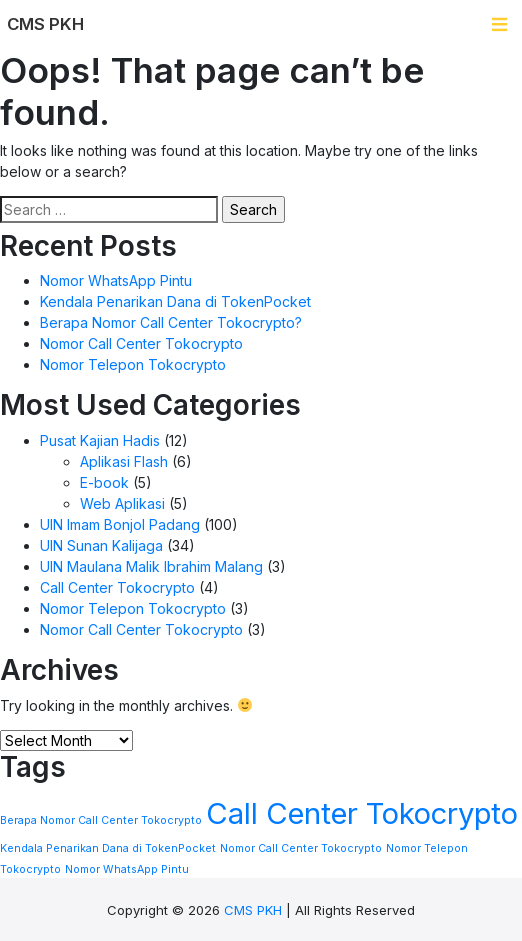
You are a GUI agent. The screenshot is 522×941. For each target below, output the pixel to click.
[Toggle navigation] (499, 24)
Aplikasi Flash (124, 461)
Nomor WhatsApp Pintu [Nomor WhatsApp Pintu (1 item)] (127, 869)
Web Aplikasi (122, 503)
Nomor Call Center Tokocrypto (141, 343)
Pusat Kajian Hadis (100, 440)
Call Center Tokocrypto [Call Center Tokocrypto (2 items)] (362, 813)
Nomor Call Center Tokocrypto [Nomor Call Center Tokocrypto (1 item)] (301, 848)
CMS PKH (253, 910)
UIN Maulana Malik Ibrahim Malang (151, 566)
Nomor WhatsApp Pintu (116, 280)
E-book (104, 482)
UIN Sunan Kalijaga (101, 545)
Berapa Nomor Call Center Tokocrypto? (171, 322)
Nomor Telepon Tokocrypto (133, 364)
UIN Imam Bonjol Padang (120, 524)
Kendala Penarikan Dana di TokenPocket (175, 301)
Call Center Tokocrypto (117, 587)
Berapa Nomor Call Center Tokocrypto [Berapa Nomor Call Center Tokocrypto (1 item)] (101, 820)
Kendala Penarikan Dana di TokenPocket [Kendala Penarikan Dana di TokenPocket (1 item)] (108, 848)
